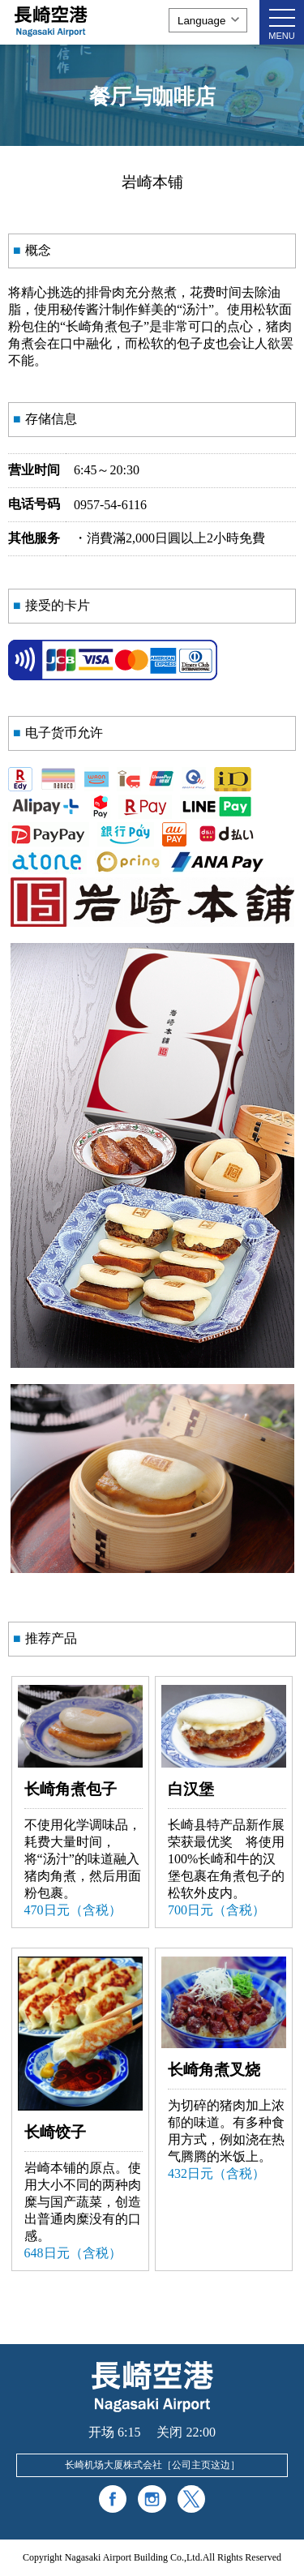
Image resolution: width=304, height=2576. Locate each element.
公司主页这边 (201, 2465)
